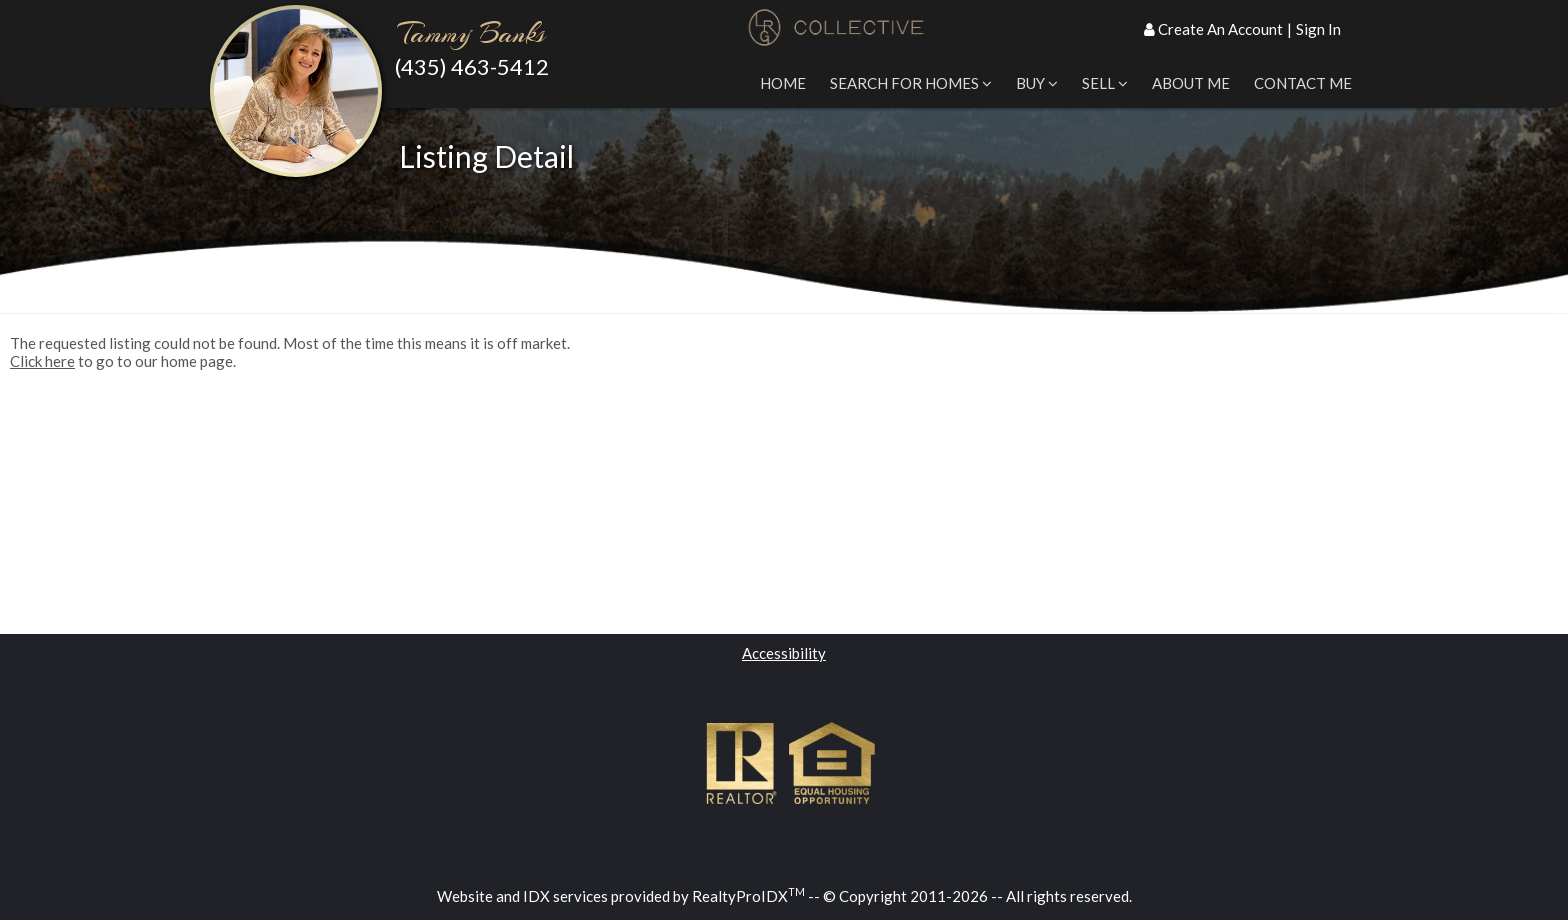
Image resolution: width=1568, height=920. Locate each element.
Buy (1037, 83)
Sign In (1318, 29)
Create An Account (1220, 29)
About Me (1191, 83)
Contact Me (1303, 83)
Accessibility (784, 653)
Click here (42, 361)
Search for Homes (911, 83)
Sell (1105, 83)
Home (783, 83)
